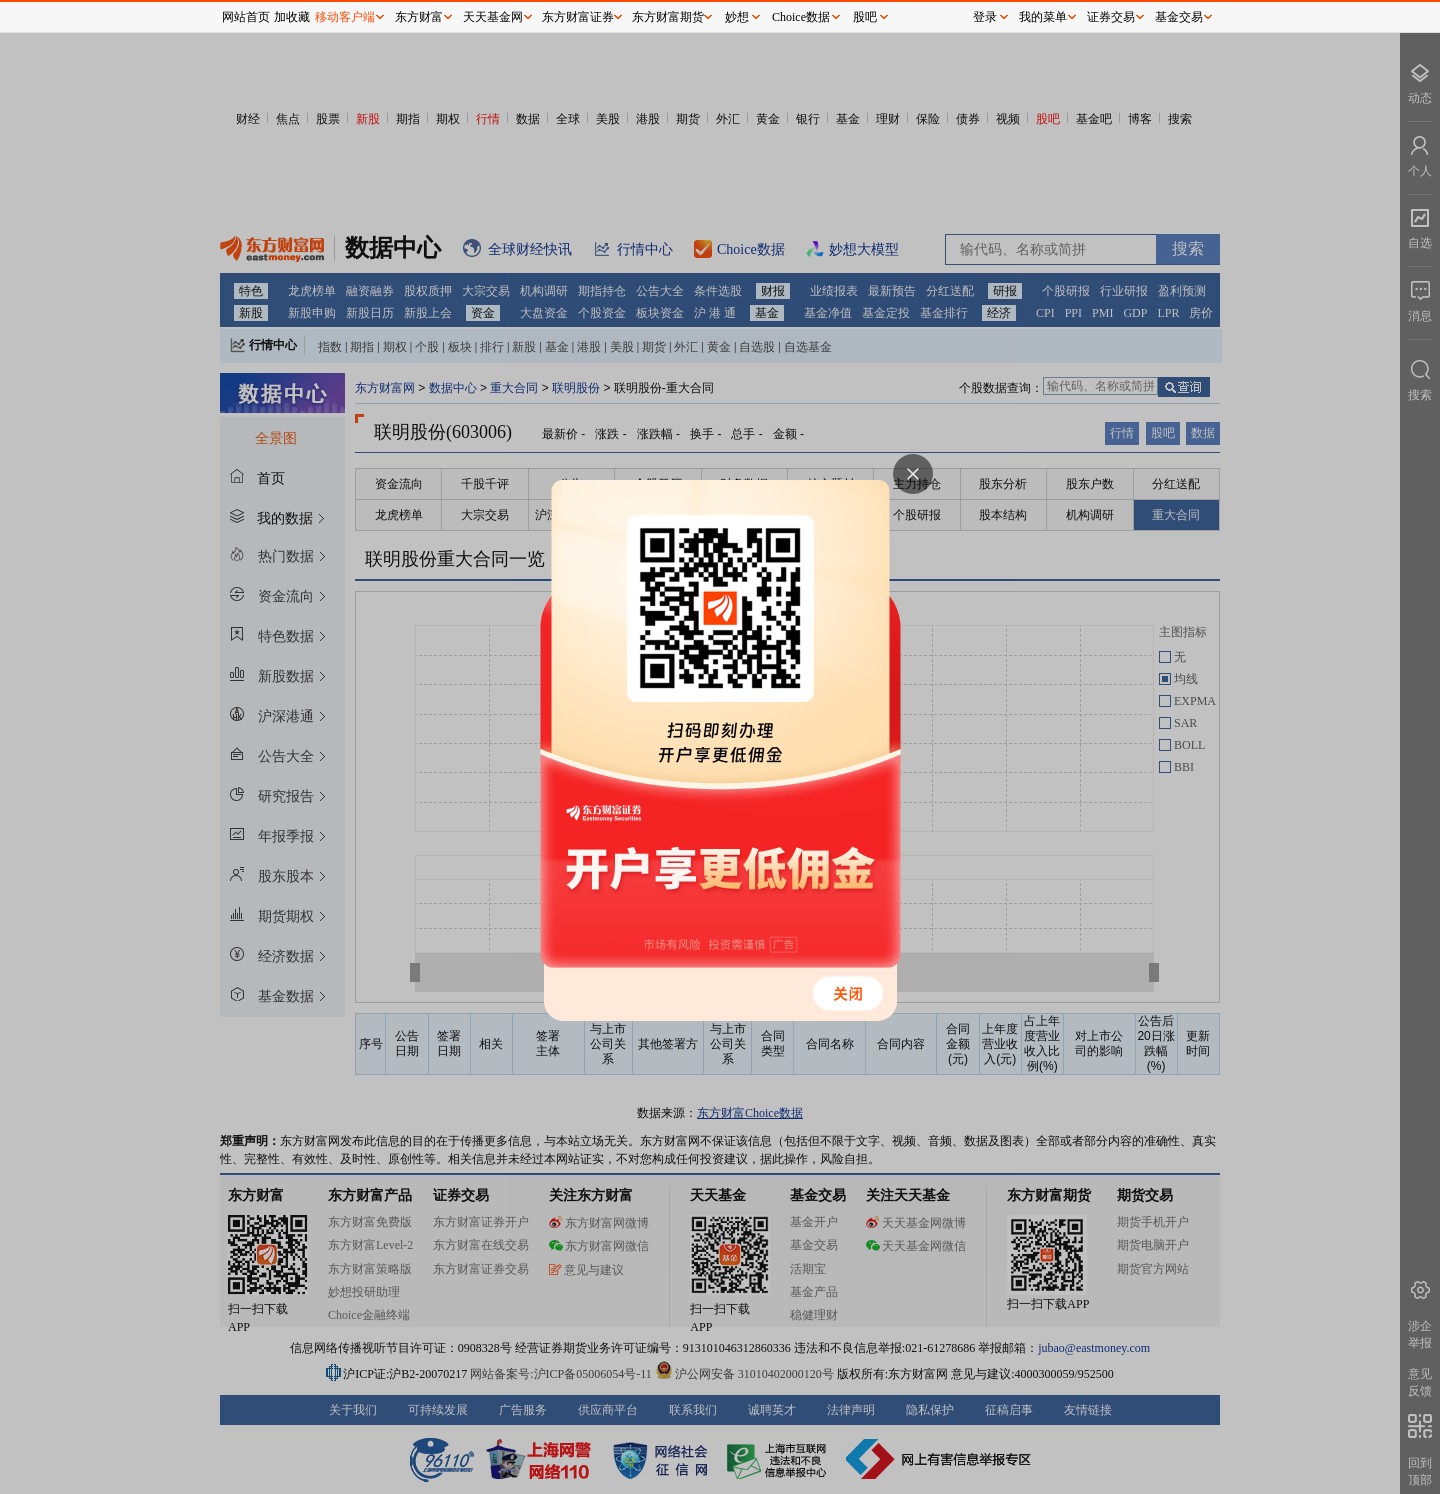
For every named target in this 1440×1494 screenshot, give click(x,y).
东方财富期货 (668, 17)
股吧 (865, 17)
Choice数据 (801, 17)
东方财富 (419, 17)
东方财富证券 (578, 17)
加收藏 (292, 17)
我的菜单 (1043, 17)
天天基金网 (493, 17)
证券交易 (1111, 17)
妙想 (737, 17)
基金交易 (1179, 17)
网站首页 (246, 17)
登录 (985, 17)
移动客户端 (345, 17)
